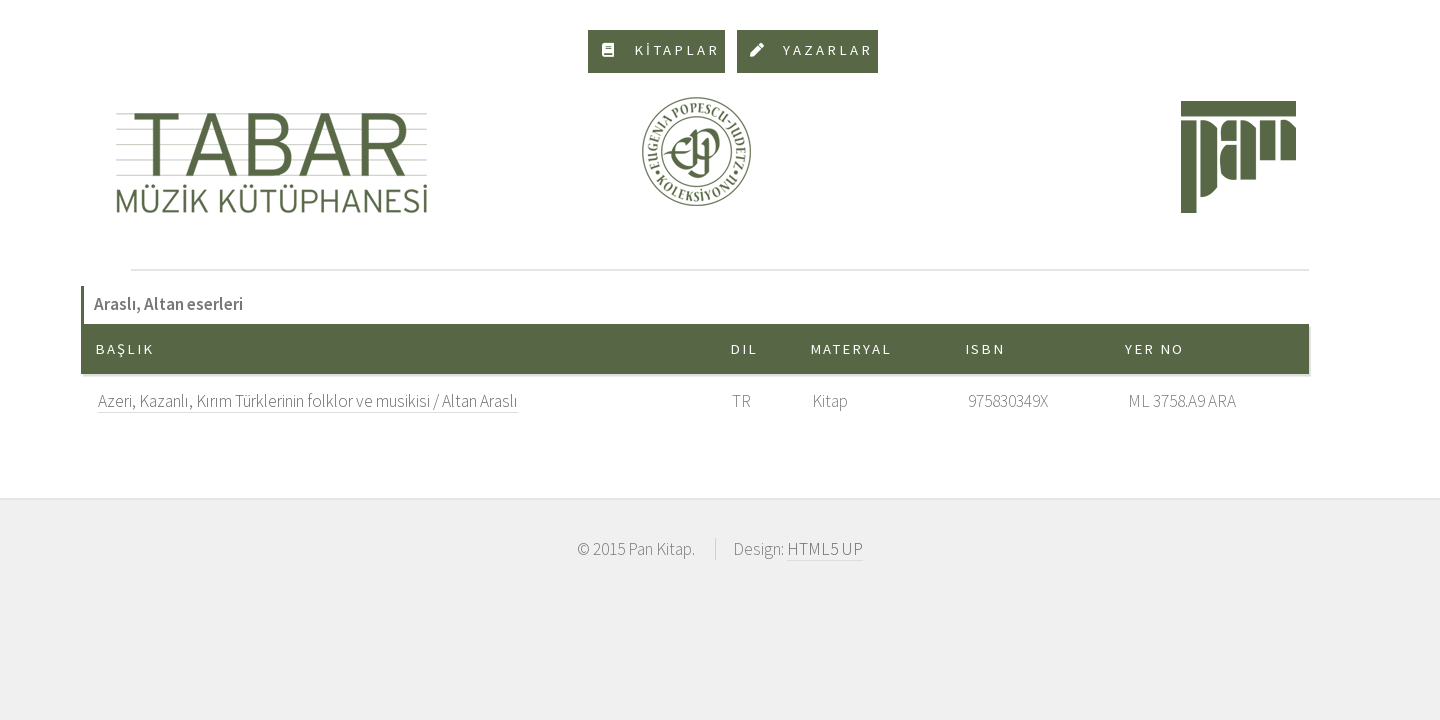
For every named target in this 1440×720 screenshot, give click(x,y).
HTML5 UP (825, 549)
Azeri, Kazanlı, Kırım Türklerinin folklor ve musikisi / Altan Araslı (308, 401)
